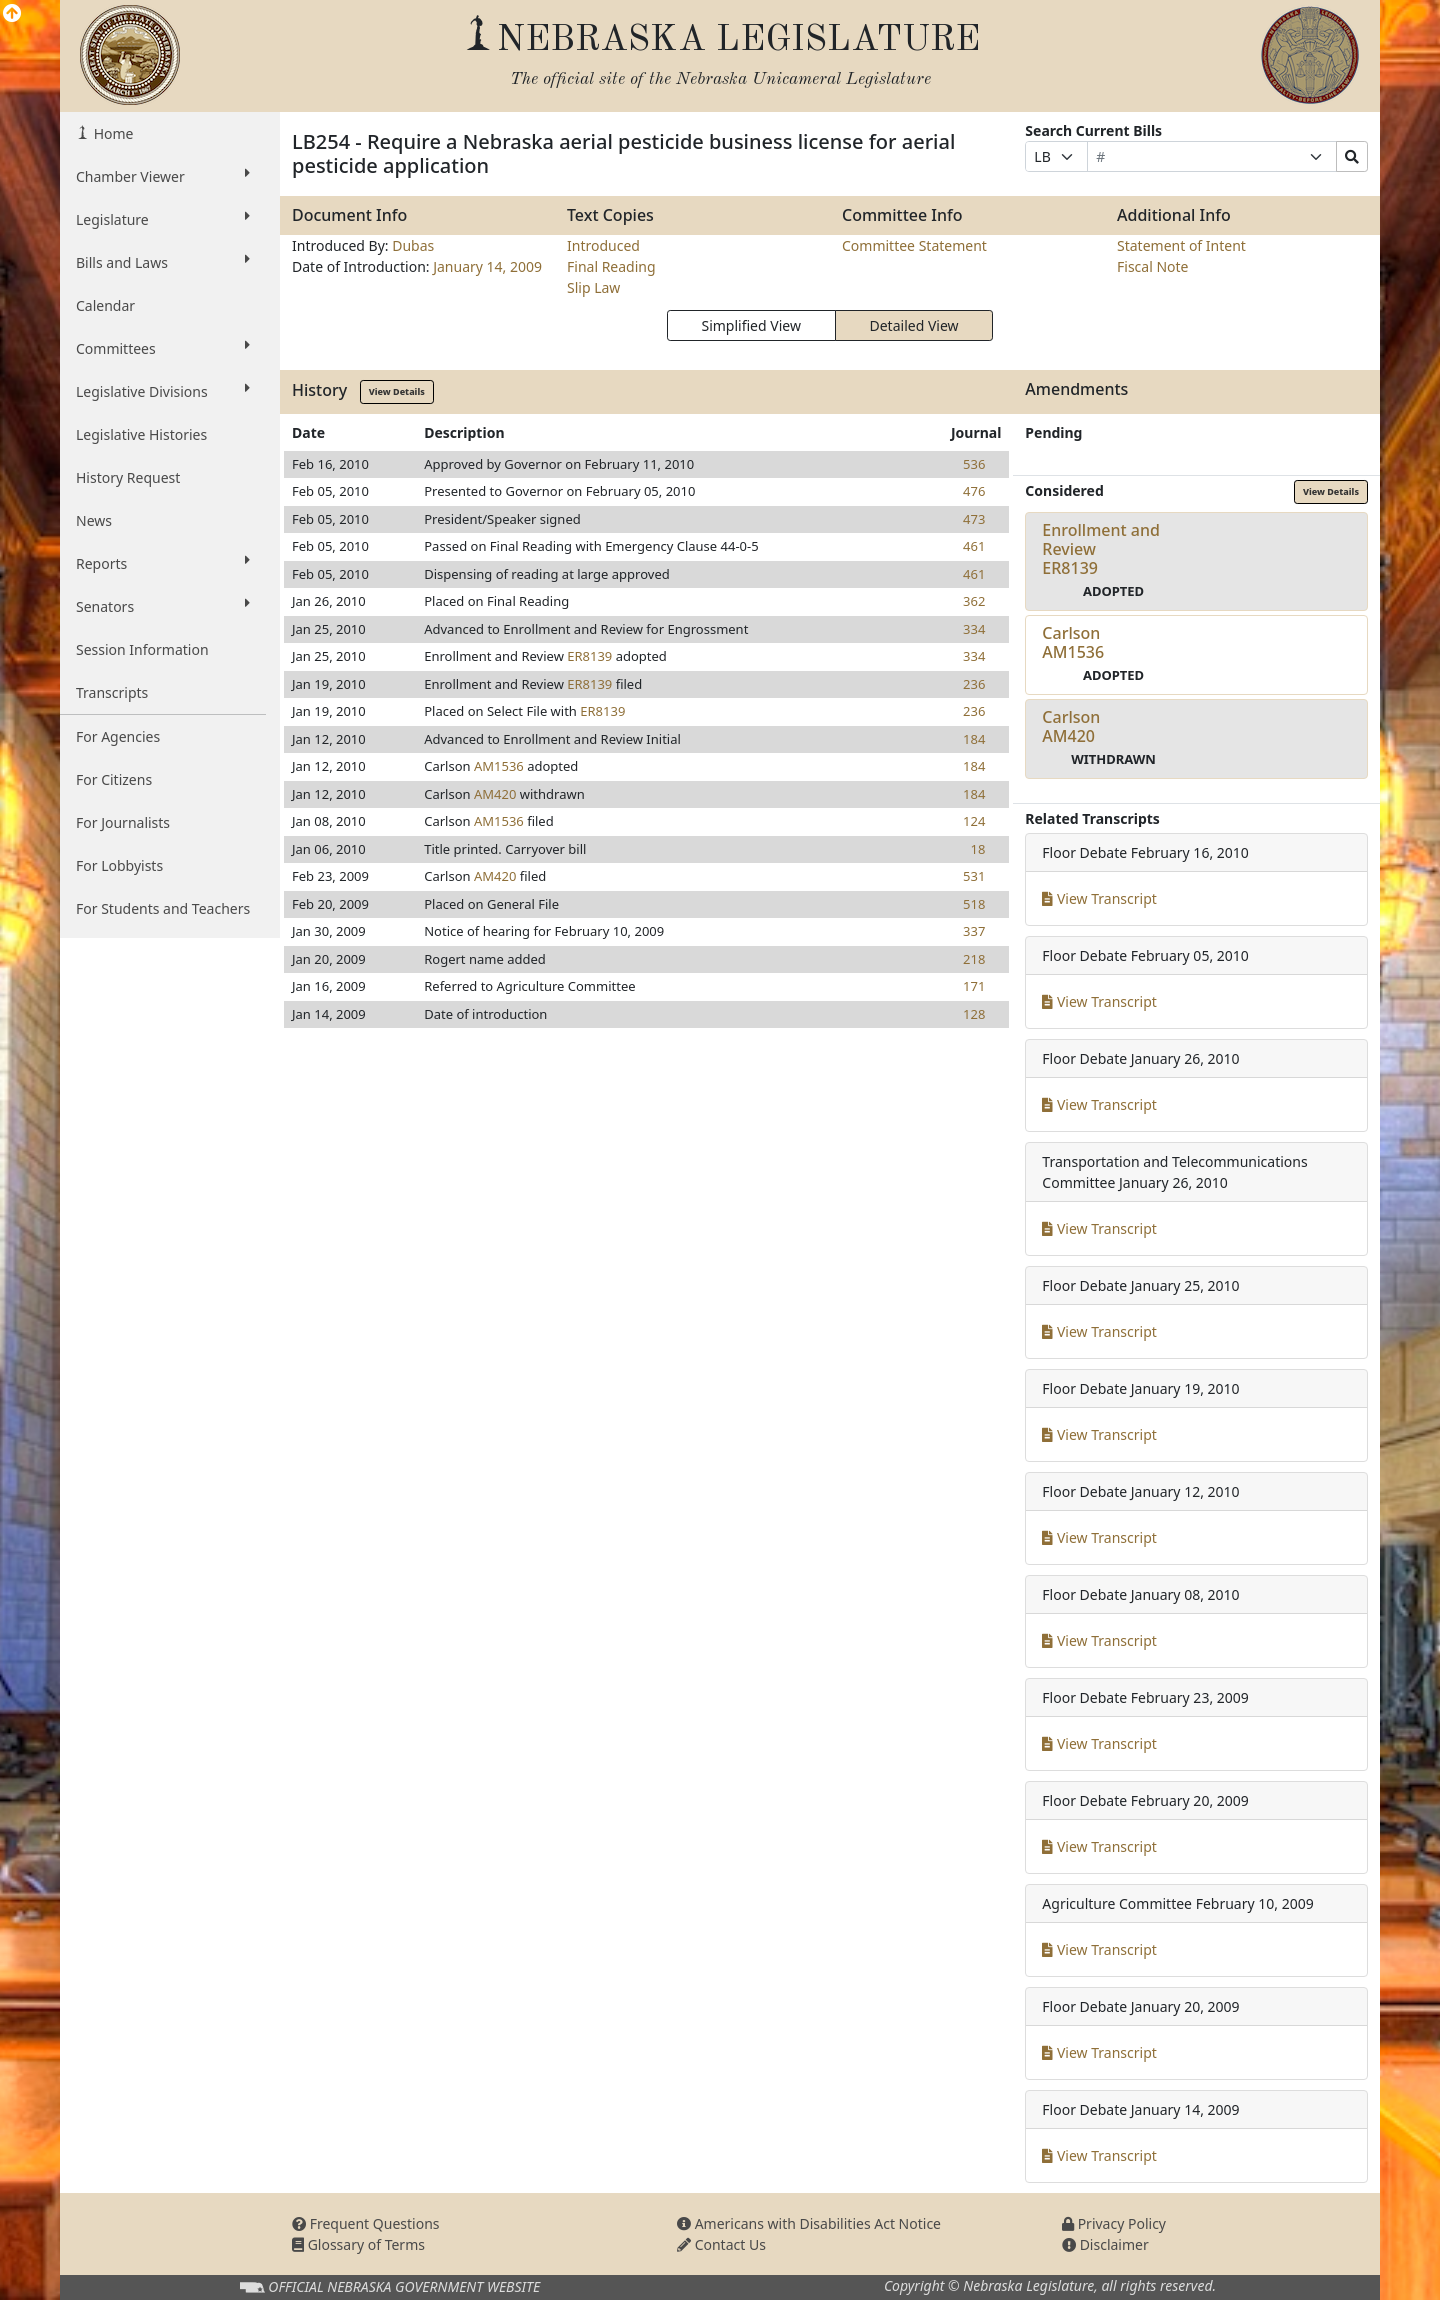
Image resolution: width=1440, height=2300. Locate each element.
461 (974, 546)
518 (974, 904)
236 (974, 684)
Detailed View (914, 325)
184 (974, 739)
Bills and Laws (163, 262)
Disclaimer (1105, 2244)
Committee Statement (914, 245)
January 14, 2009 (487, 266)
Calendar (105, 305)
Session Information (142, 649)
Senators (163, 606)
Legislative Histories (141, 434)
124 (974, 821)
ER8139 (589, 656)
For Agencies (118, 736)
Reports (163, 563)
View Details (397, 391)
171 (974, 986)
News (94, 520)
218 (974, 959)
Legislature (163, 219)
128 (974, 1014)
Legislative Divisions (163, 391)
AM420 (495, 794)
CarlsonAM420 (1071, 726)
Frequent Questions (366, 2223)
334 (974, 629)
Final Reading (611, 266)
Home (111, 133)
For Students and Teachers (163, 908)
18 (977, 849)
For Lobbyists (119, 865)
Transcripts (112, 692)
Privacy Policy (1114, 2223)
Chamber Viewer (163, 176)
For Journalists (123, 822)
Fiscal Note (1152, 266)
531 (974, 876)
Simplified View (750, 325)
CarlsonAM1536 (1073, 642)
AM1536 (499, 766)
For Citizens (114, 779)
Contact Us (721, 2244)
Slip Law (593, 287)
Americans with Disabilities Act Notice (809, 2223)
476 (974, 491)
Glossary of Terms (358, 2244)
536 (974, 464)
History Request (128, 477)
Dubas (413, 245)
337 (974, 931)
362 (974, 601)
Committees (163, 348)
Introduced (603, 245)
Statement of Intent (1181, 245)
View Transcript (1099, 898)
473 (974, 519)
